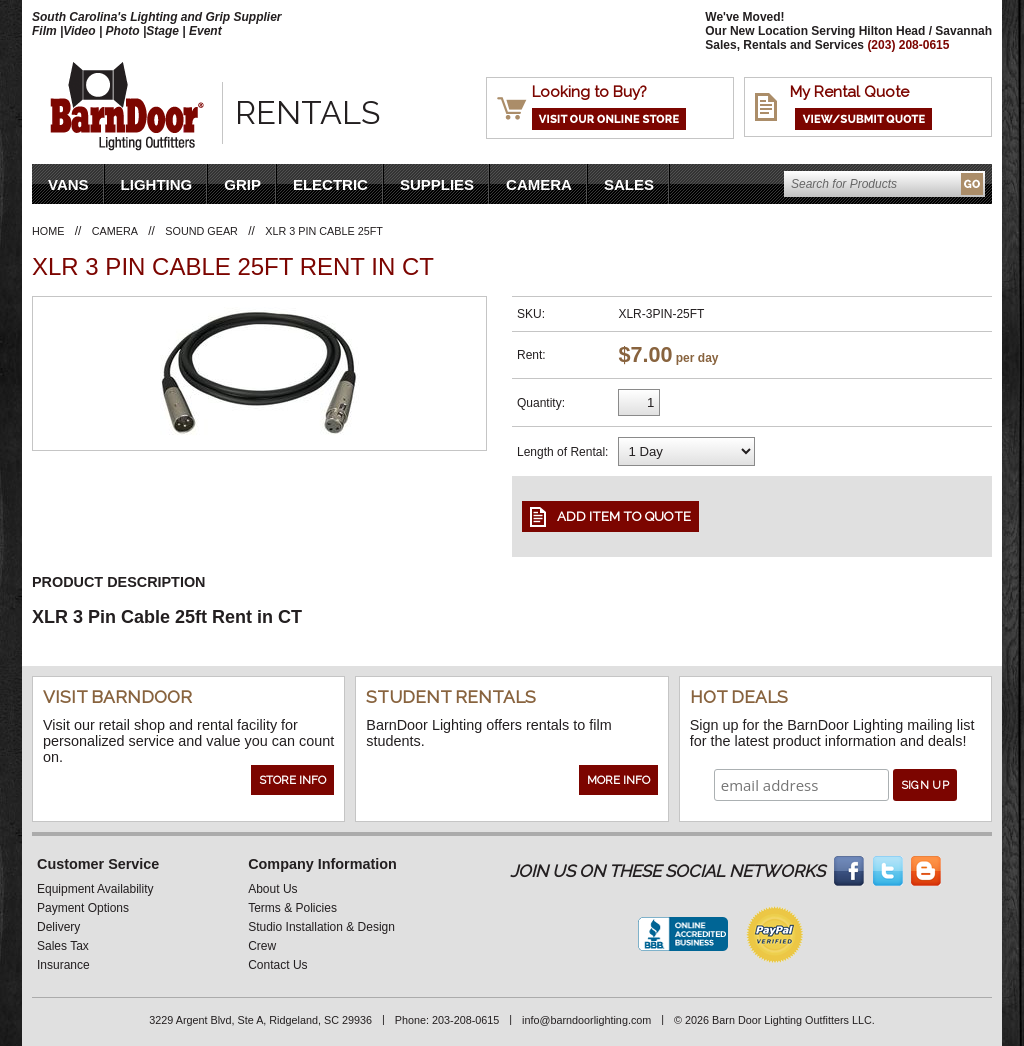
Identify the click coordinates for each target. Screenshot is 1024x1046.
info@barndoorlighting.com (586, 1020)
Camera (539, 184)
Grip (242, 184)
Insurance (63, 965)
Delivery (58, 927)
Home (48, 231)
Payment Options (83, 908)
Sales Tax (63, 946)
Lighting (157, 184)
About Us (272, 889)
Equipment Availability (95, 889)
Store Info (292, 780)
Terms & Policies (292, 908)
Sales (629, 184)
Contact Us (277, 965)
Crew (262, 946)
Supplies (437, 184)
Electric (330, 184)
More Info (618, 780)
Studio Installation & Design (321, 927)
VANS (68, 184)
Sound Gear (201, 231)
